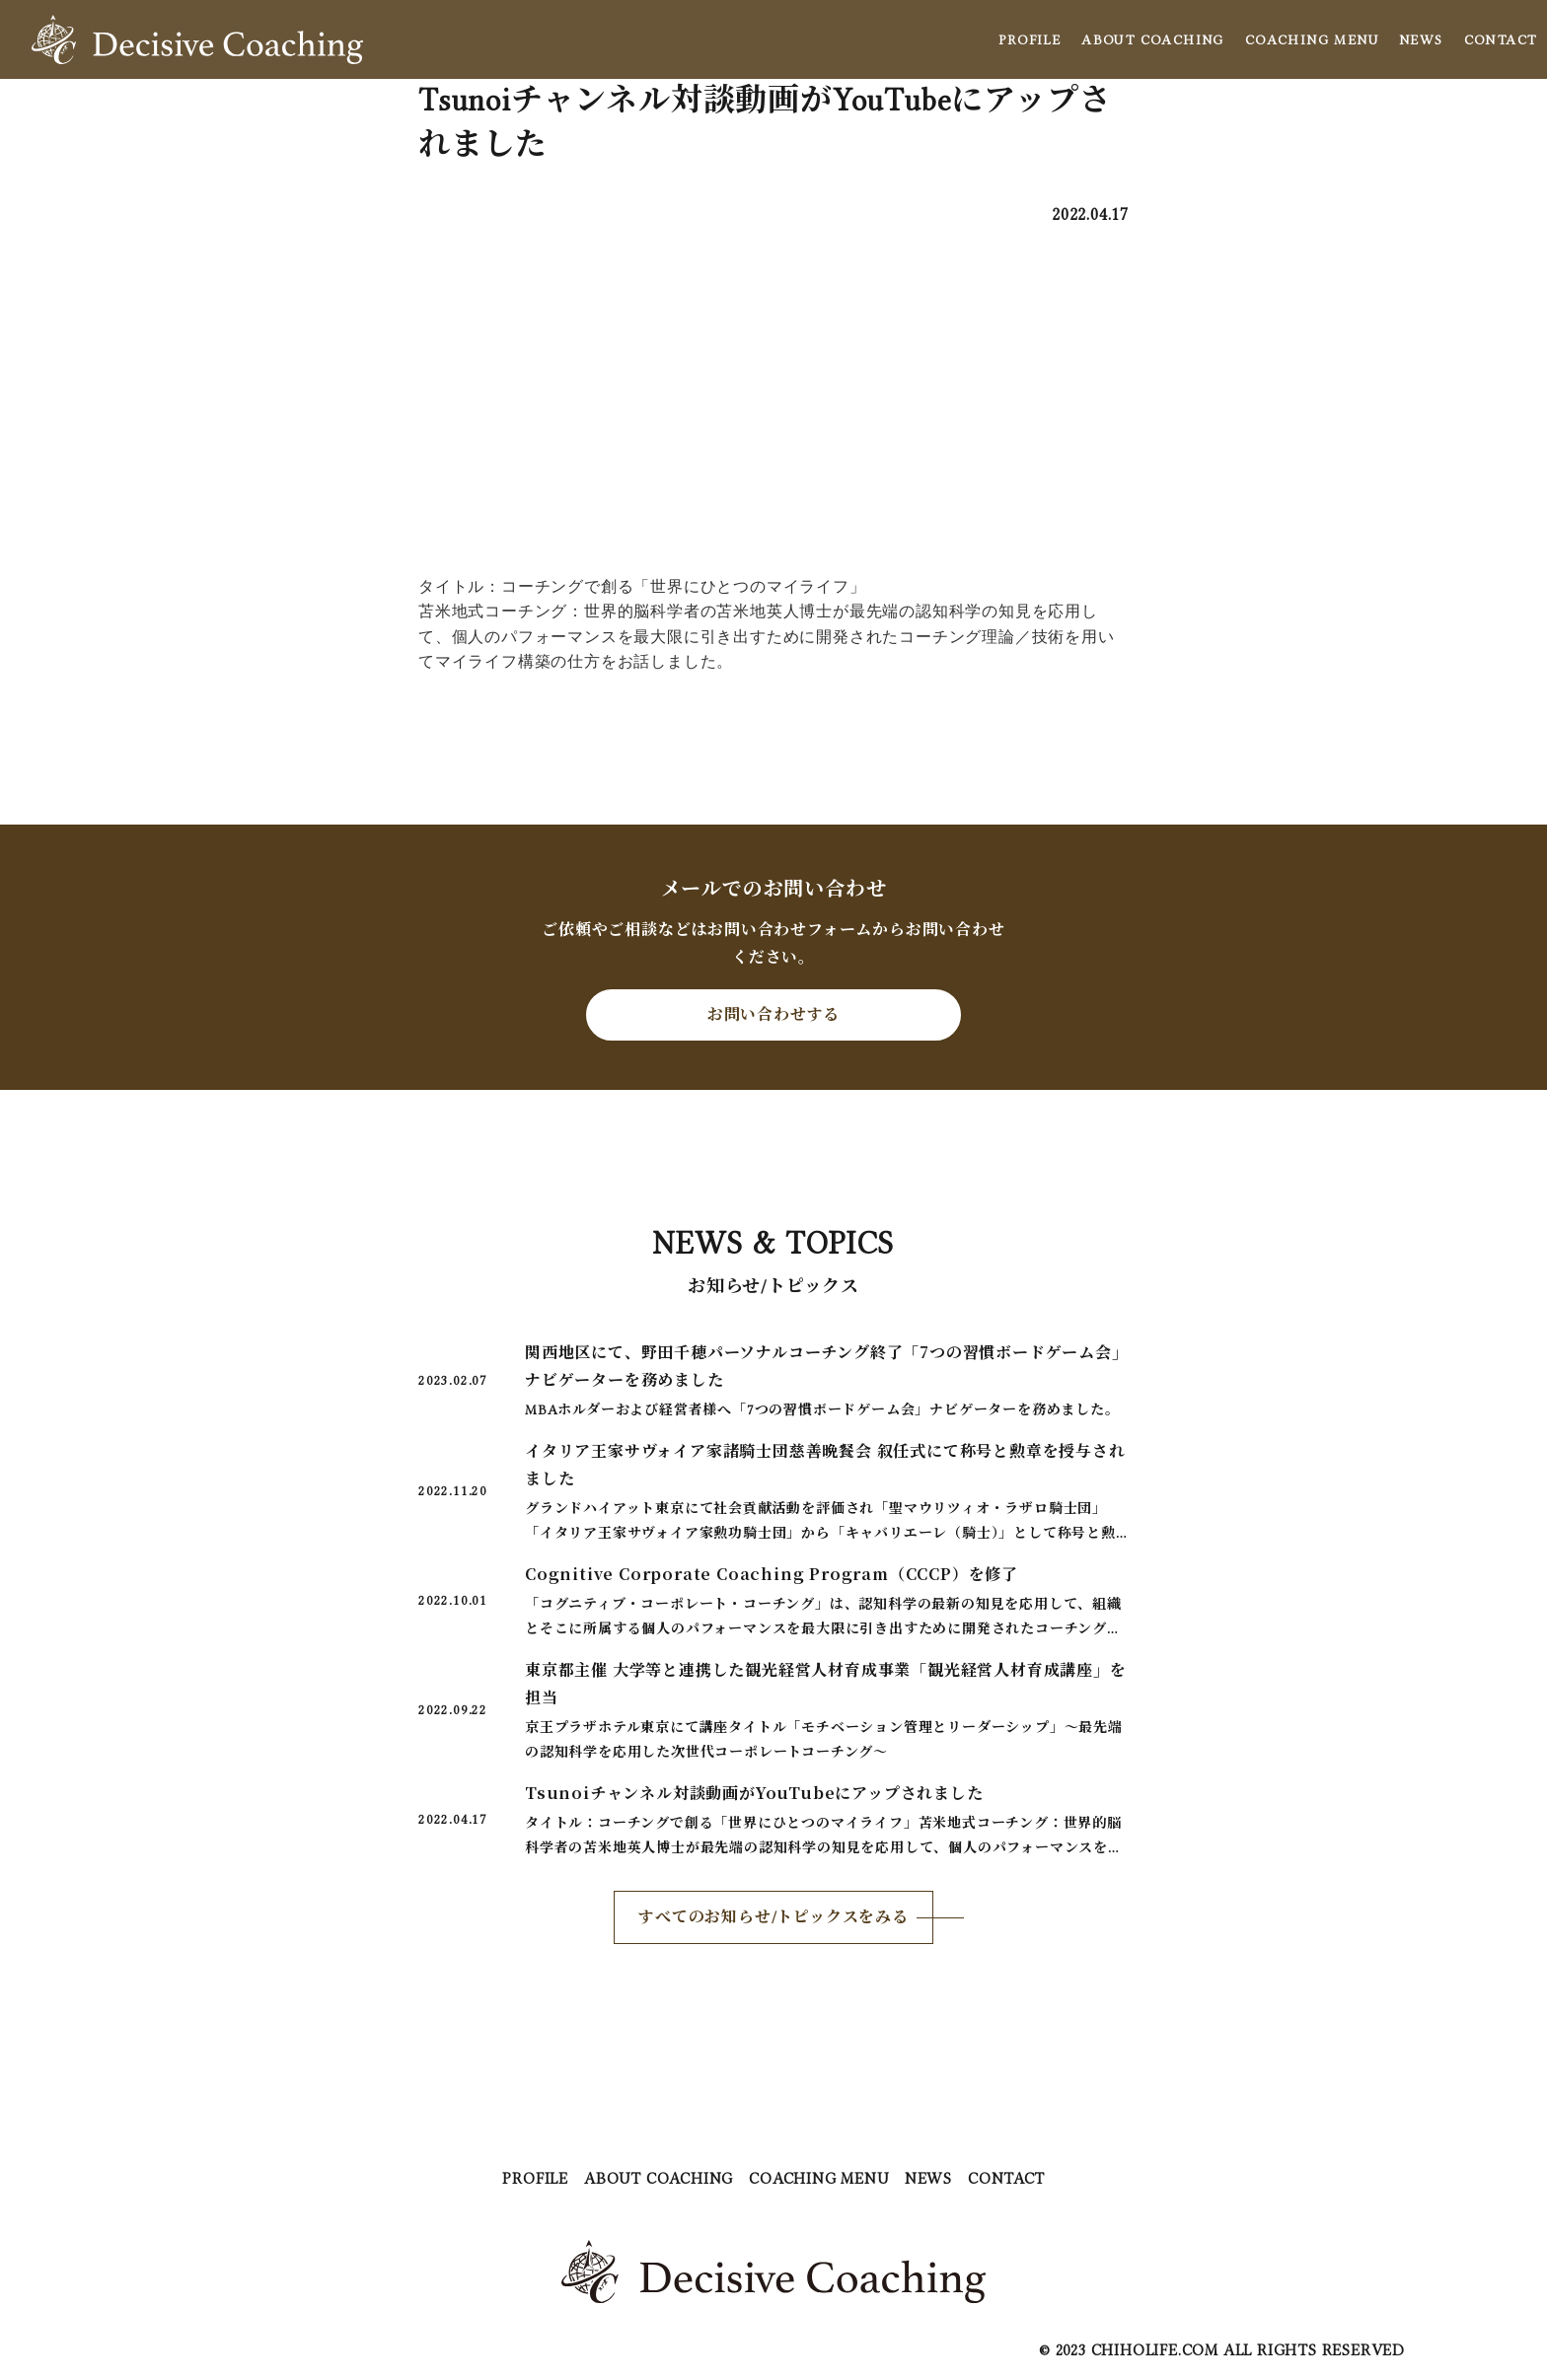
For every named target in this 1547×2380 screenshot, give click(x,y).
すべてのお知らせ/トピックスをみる (773, 1917)
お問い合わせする (773, 1015)
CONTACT (1500, 39)
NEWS (1421, 39)
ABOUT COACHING (1152, 39)
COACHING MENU (1311, 39)
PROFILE (1029, 39)
